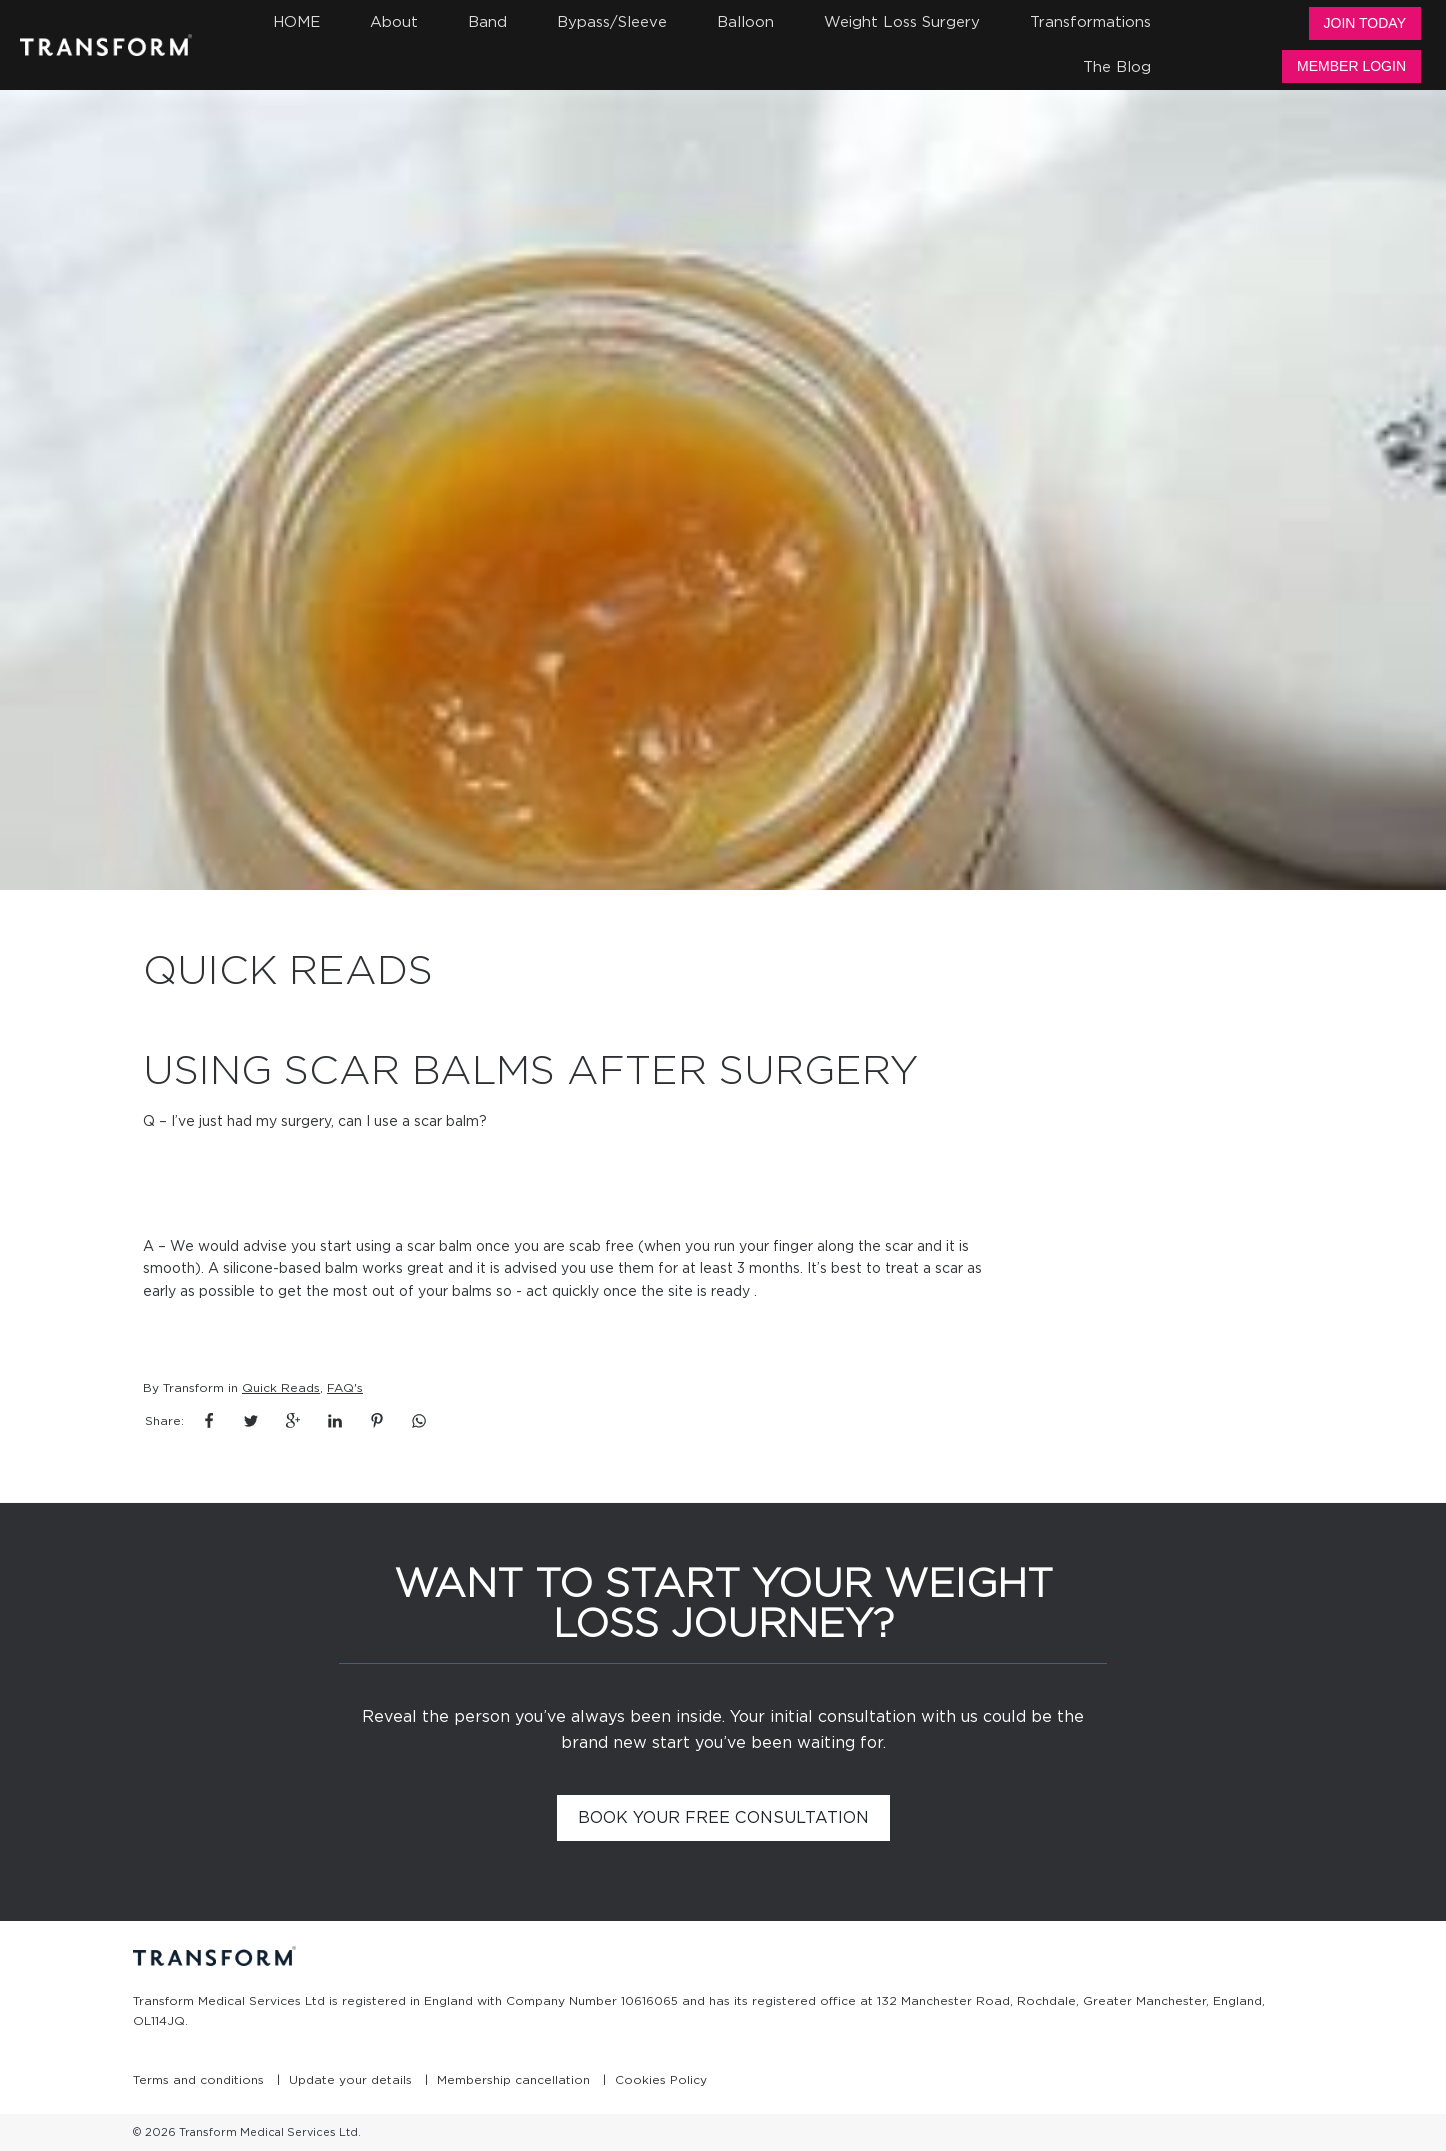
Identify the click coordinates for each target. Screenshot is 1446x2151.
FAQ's (345, 1387)
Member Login (1351, 66)
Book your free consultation (723, 1817)
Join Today (1365, 23)
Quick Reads (281, 1387)
